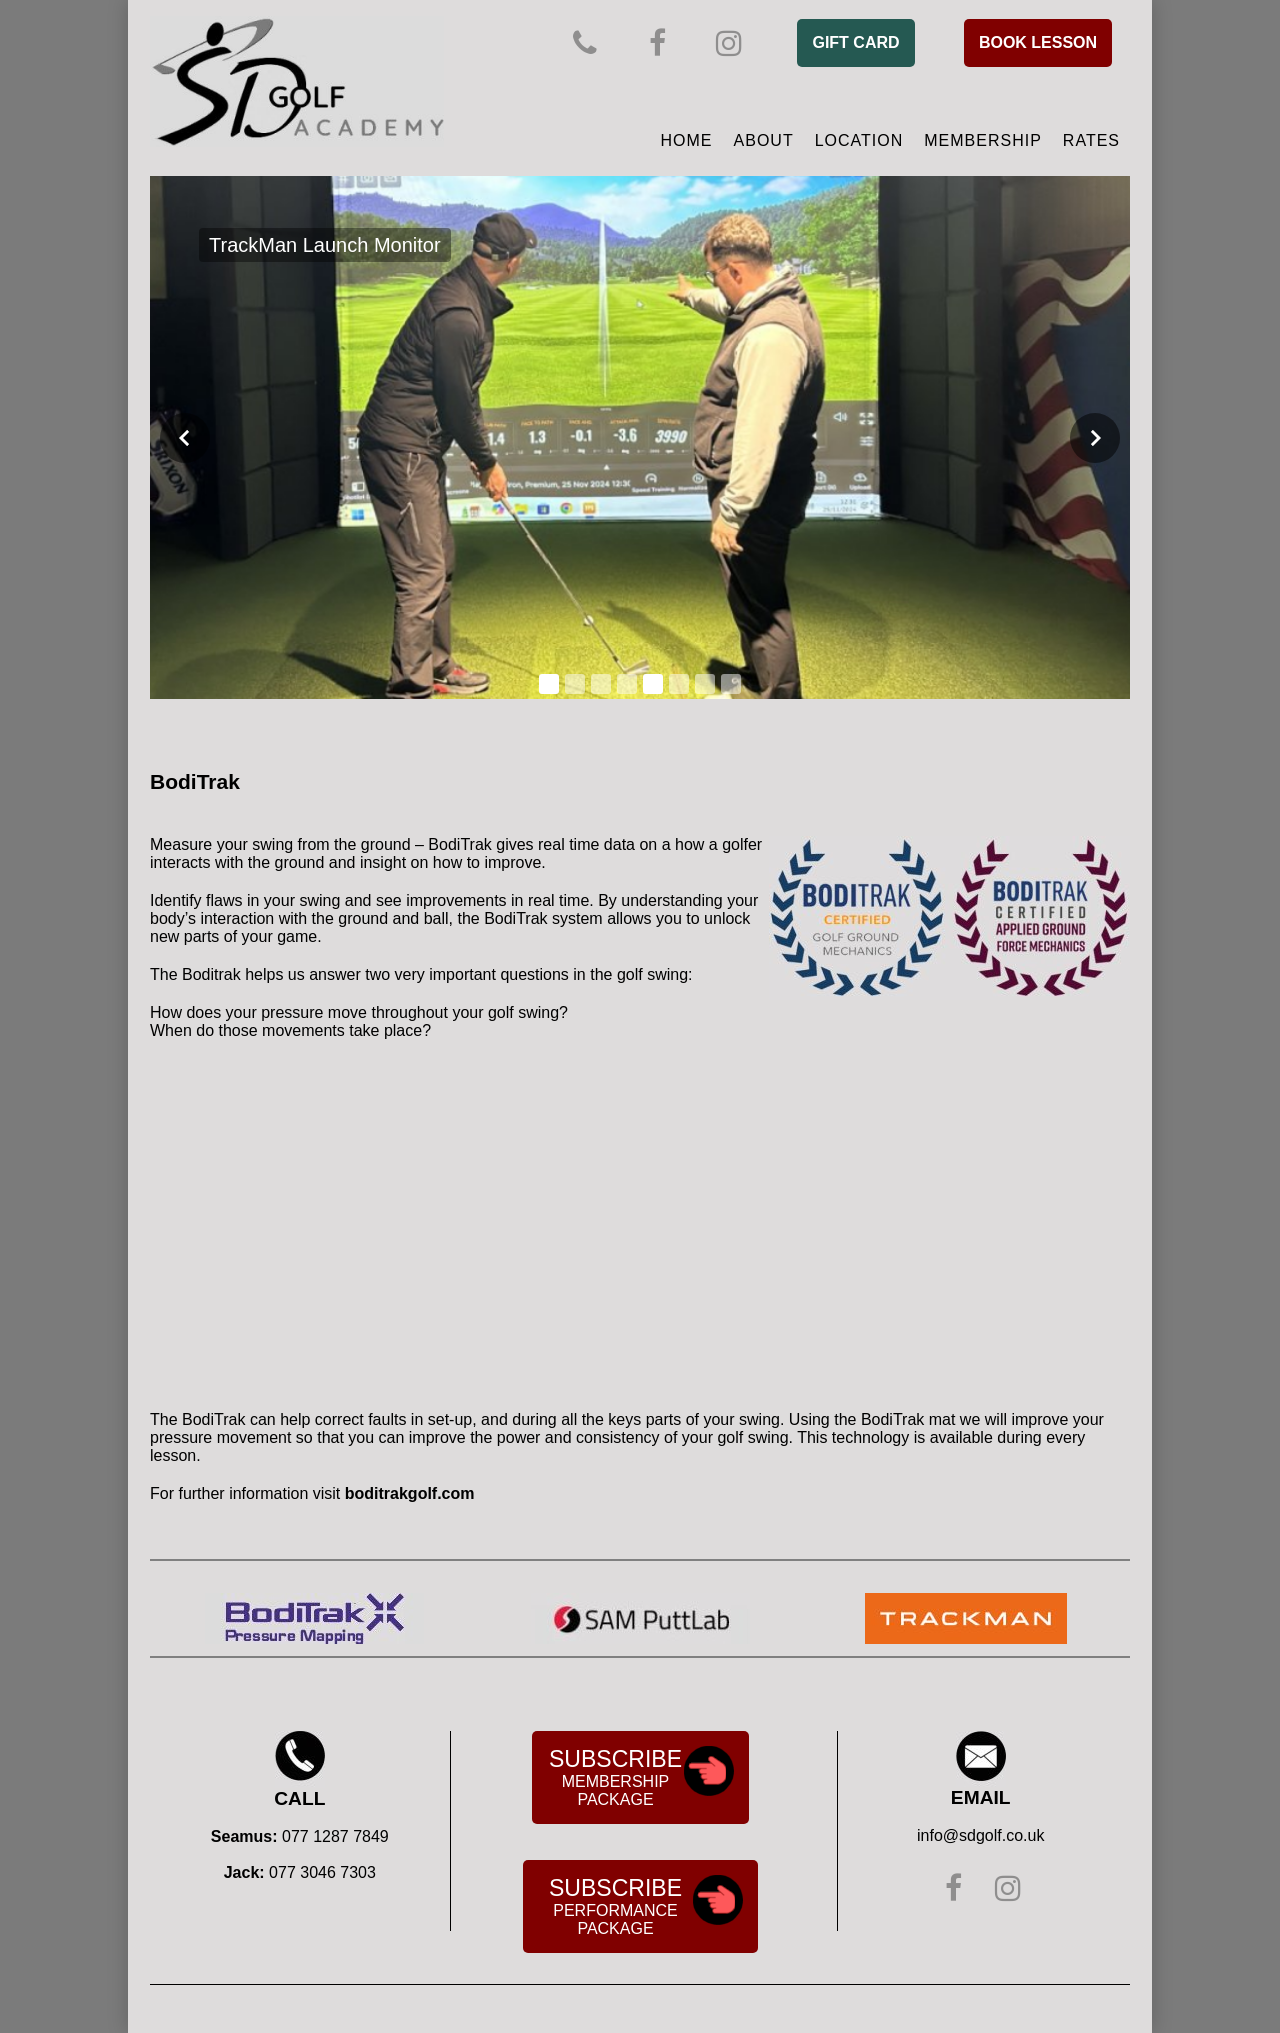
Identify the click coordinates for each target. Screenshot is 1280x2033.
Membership (983, 140)
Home (687, 140)
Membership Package (642, 1777)
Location (859, 140)
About (764, 140)
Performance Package (646, 1906)
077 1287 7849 (335, 1836)
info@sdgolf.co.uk (980, 1835)
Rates (1091, 140)
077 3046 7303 (322, 1872)
